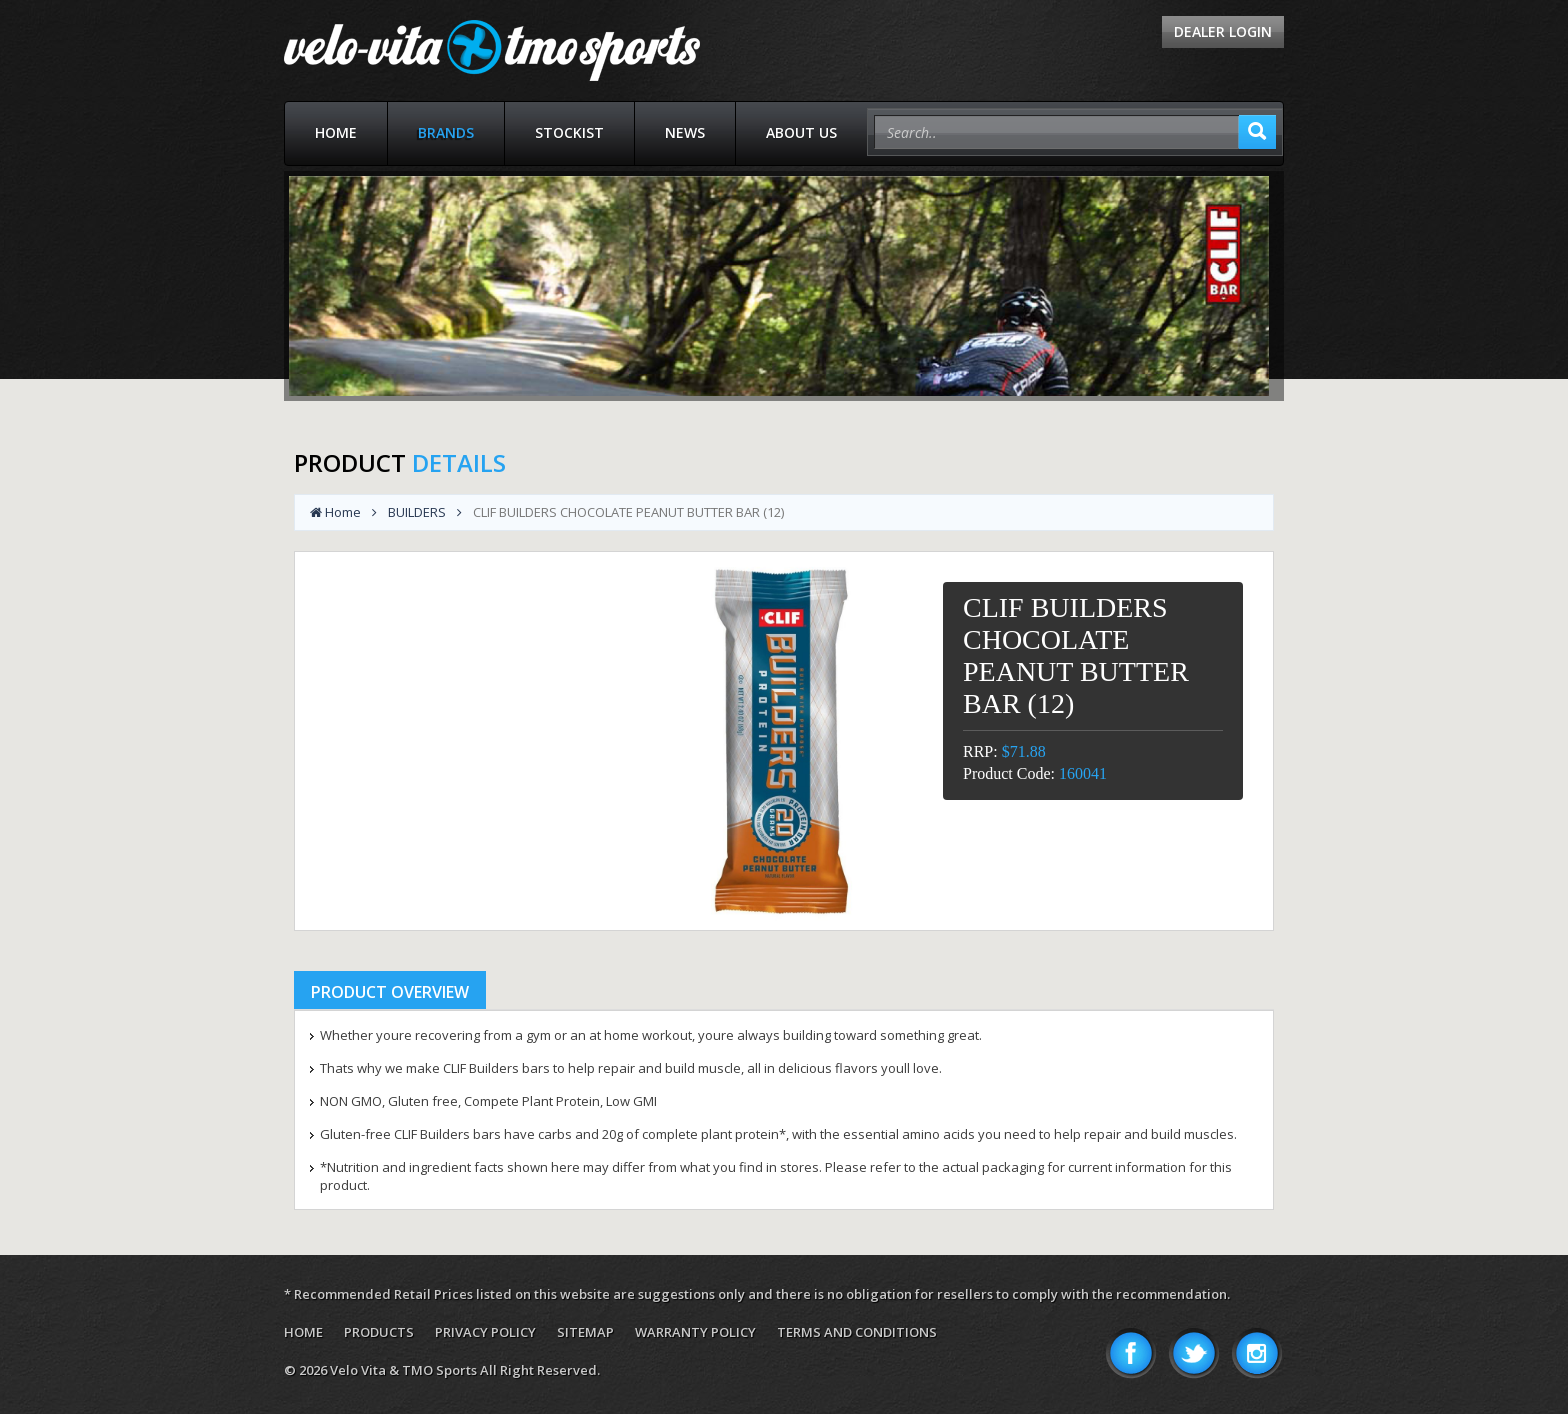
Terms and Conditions (857, 1332)
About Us (801, 132)
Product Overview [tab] (390, 992)
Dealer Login (1223, 31)
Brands (446, 132)
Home (336, 132)
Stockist (569, 132)
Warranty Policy (695, 1332)
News (685, 132)
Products (379, 1332)
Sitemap (585, 1332)
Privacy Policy (485, 1332)
